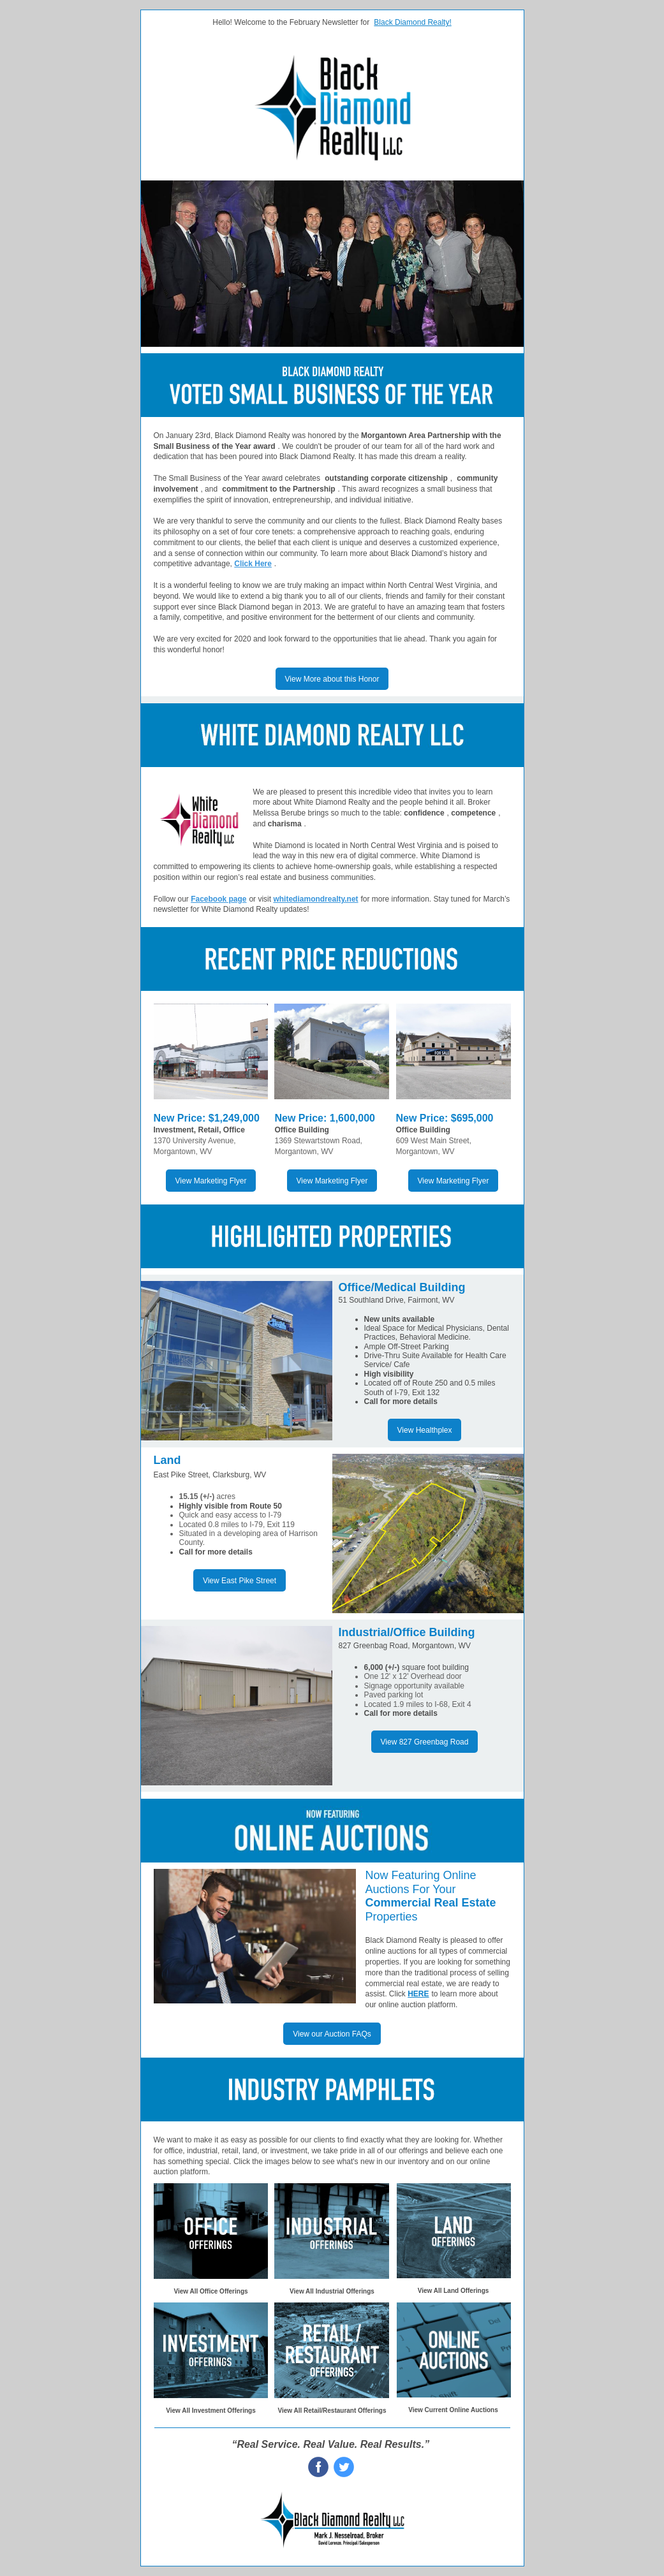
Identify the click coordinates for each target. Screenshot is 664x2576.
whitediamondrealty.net (315, 899)
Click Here (253, 563)
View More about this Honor (332, 679)
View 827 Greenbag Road (425, 1742)
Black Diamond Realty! (412, 22)
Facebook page (218, 899)
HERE (418, 1993)
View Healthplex (424, 1430)
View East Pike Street (239, 1580)
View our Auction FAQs (332, 2034)
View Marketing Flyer (211, 1180)
